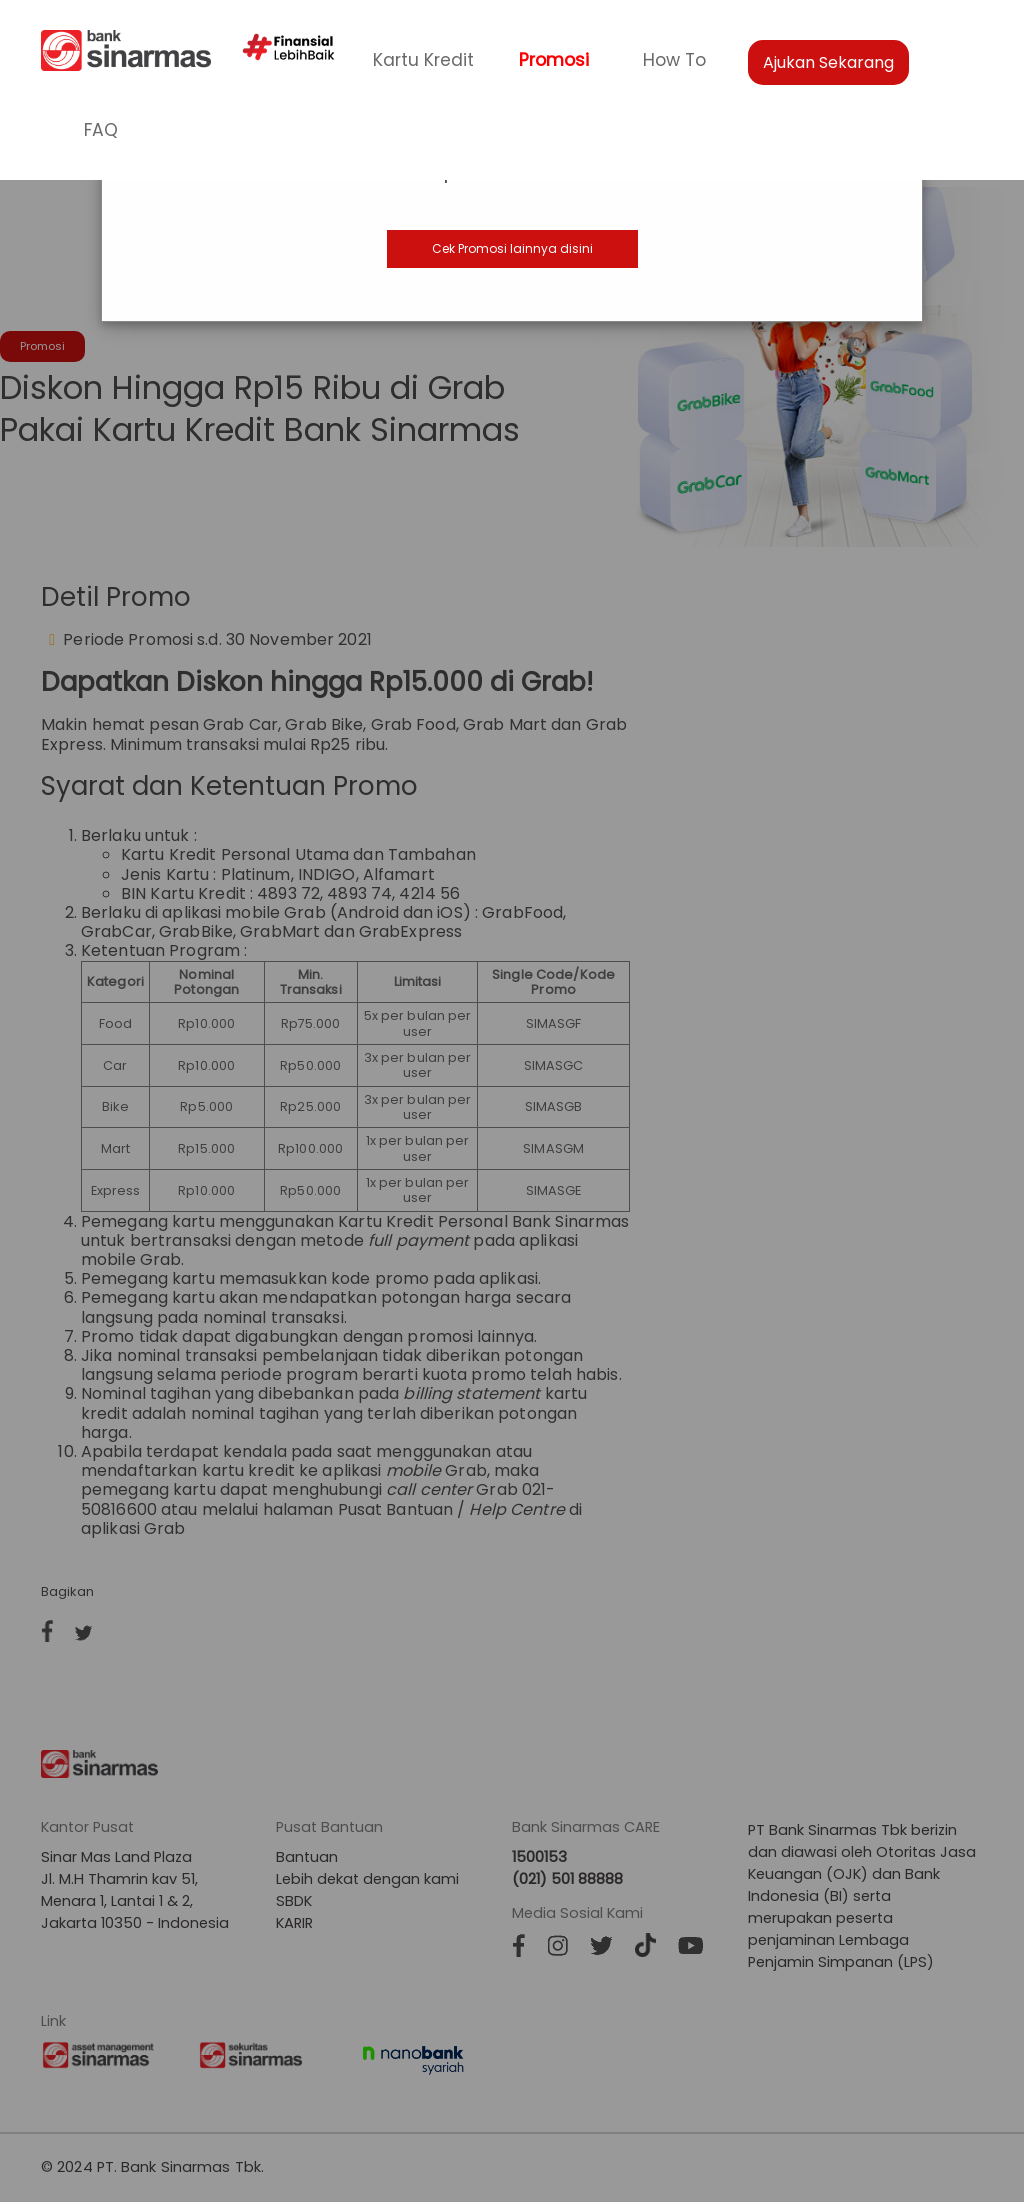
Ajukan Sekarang (828, 62)
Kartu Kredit (423, 60)
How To (674, 60)
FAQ (101, 130)
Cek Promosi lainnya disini (512, 248)
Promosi (554, 60)
